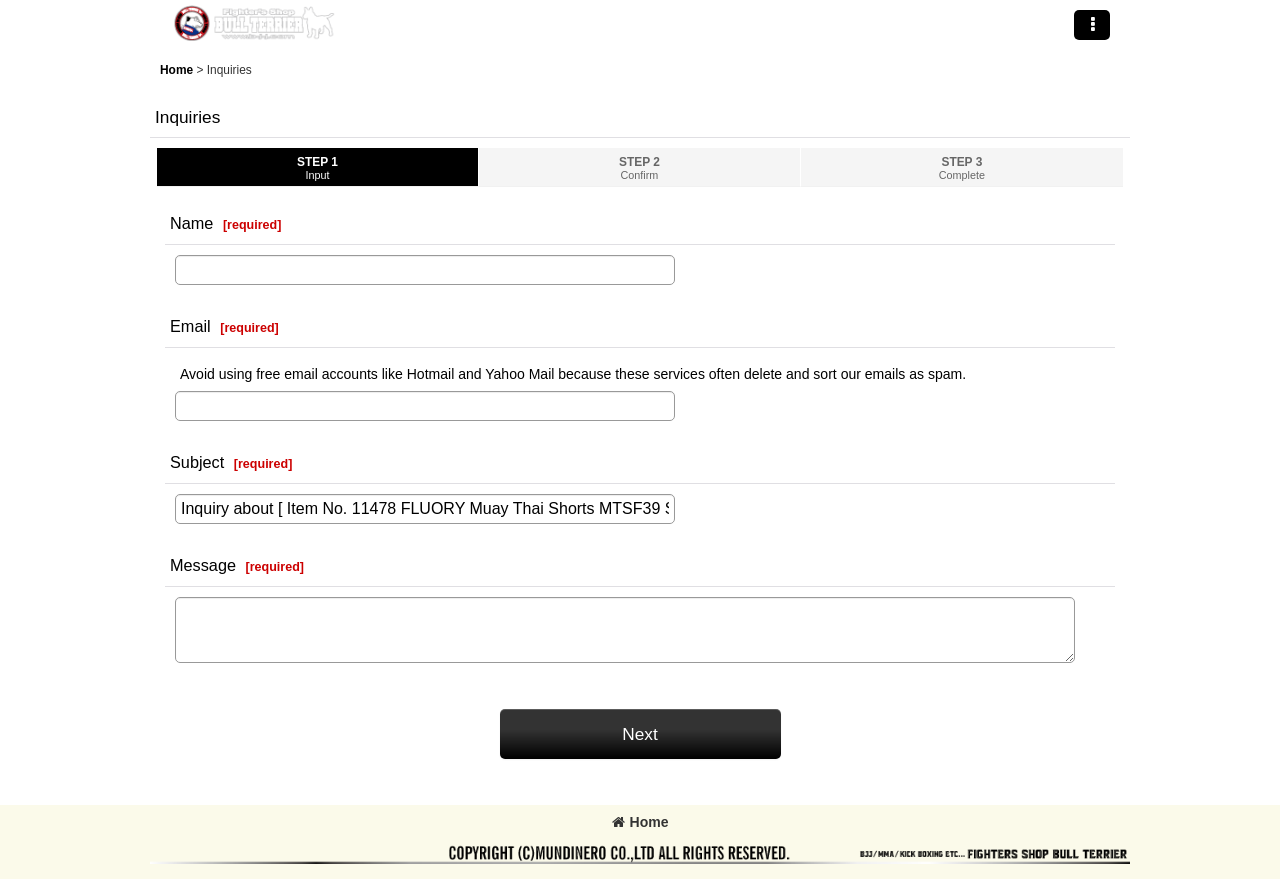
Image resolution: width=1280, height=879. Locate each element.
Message (203, 565)
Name (191, 223)
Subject (197, 462)
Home (640, 822)
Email (190, 326)
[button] (1092, 25)
